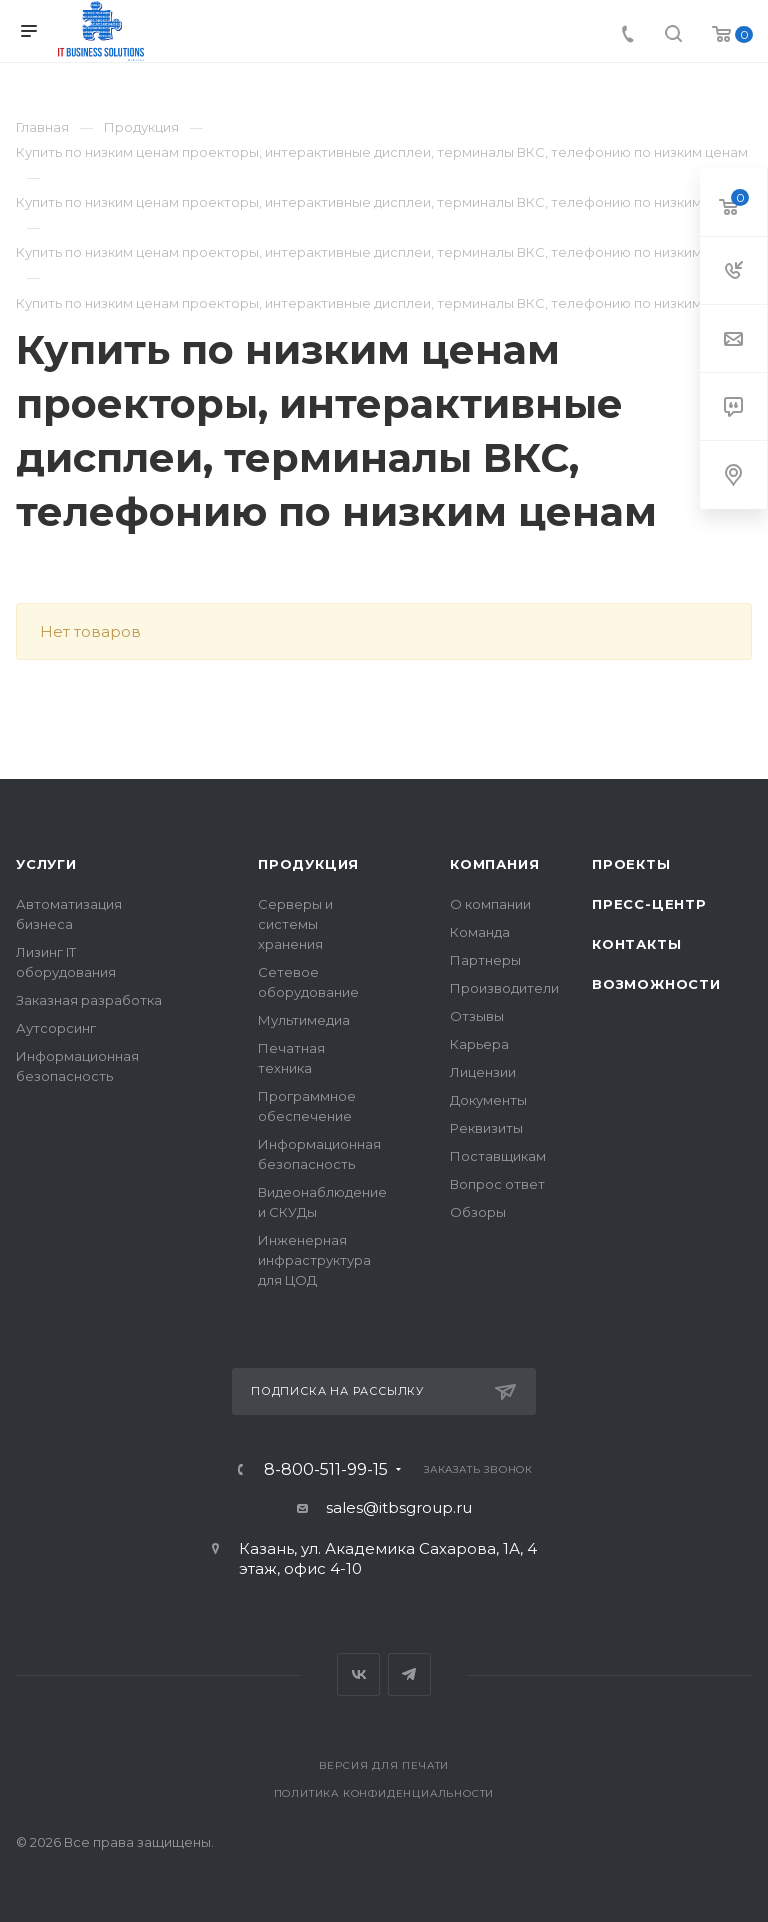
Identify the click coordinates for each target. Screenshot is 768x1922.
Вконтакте (358, 1674)
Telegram (409, 1674)
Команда (480, 932)
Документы (488, 1100)
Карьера (479, 1044)
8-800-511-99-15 (326, 1470)
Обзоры (478, 1212)
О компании (490, 904)
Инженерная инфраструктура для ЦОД (314, 1260)
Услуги (46, 864)
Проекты (631, 864)
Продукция (308, 864)
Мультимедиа (304, 1020)
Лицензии (483, 1072)
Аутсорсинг (56, 1028)
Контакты (636, 944)
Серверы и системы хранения (295, 924)
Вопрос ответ (497, 1184)
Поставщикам (498, 1156)
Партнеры (485, 960)
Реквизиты (486, 1128)
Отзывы (477, 1016)
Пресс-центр (649, 904)
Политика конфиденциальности (384, 1793)
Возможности (656, 984)
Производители (504, 988)
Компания (494, 864)
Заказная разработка (89, 1000)
